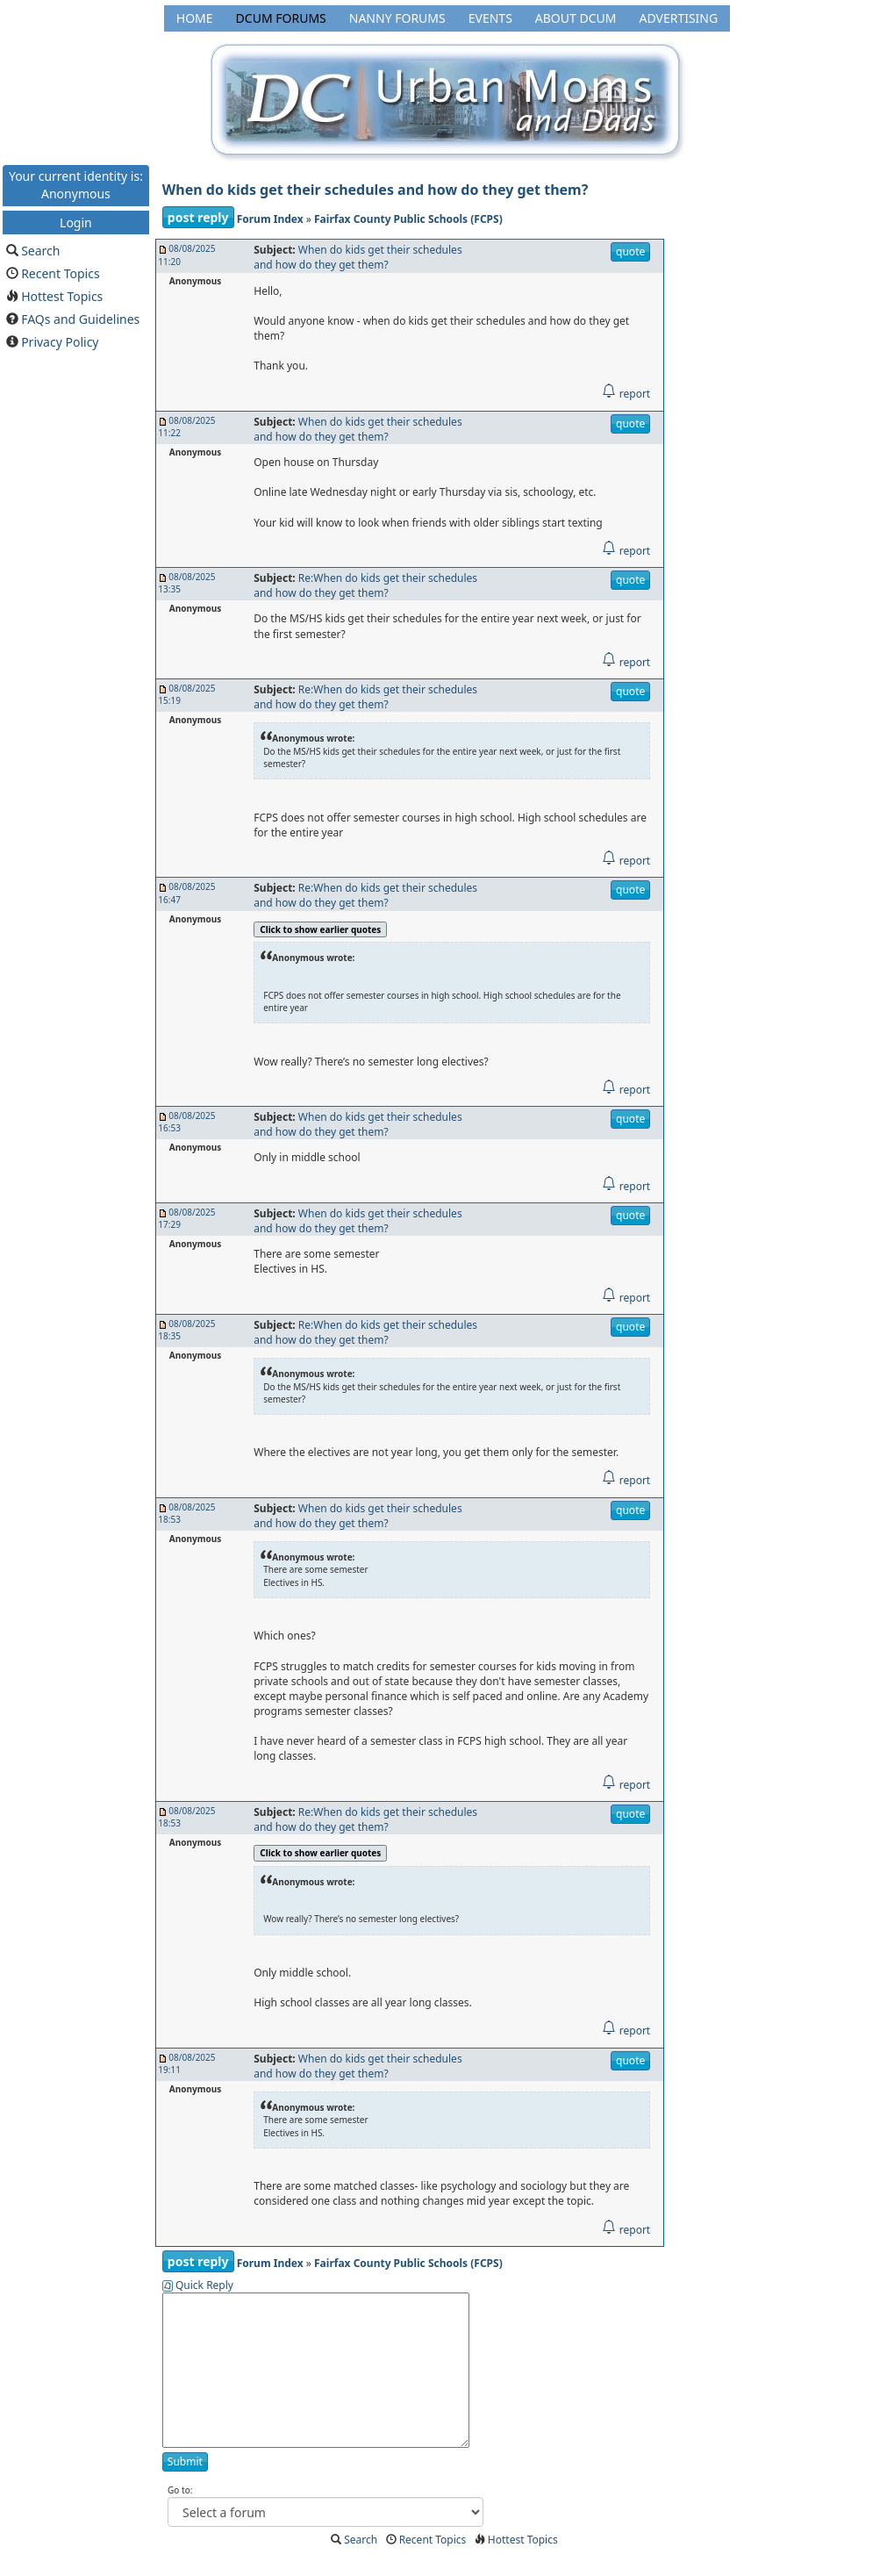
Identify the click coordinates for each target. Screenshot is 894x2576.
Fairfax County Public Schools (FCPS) (408, 219)
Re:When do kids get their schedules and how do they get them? (365, 585)
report (626, 393)
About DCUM (576, 18)
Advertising (678, 18)
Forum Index (270, 219)
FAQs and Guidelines (80, 319)
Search (40, 250)
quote (630, 251)
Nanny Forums (397, 18)
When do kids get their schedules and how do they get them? (375, 189)
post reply (198, 217)
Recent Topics (60, 273)
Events (490, 18)
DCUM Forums (281, 18)
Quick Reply (204, 2285)
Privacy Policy (59, 342)
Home (194, 18)
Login (76, 221)
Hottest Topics (62, 296)
